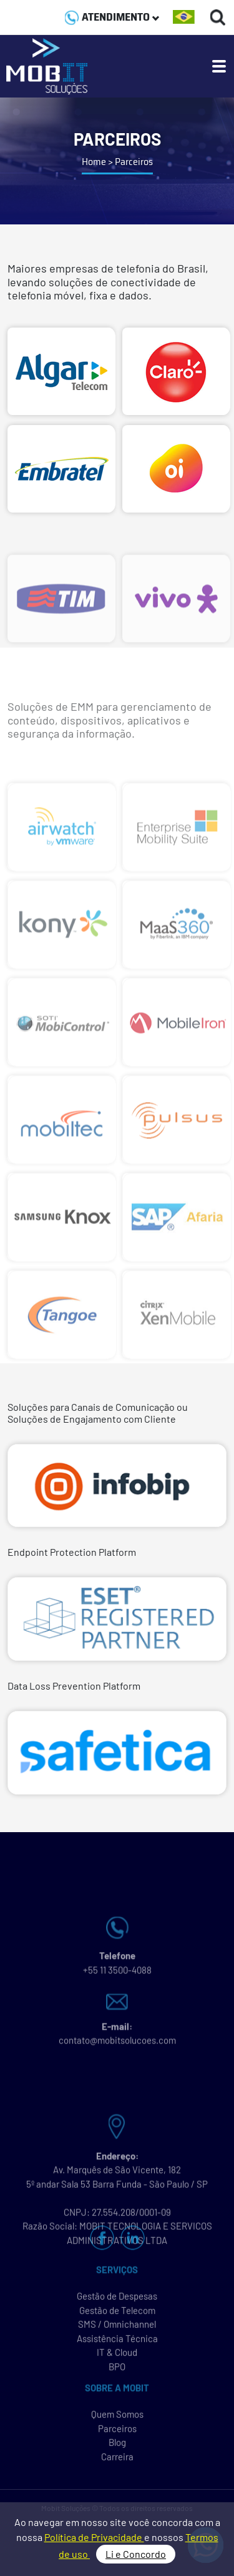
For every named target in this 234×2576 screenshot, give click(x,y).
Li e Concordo (135, 2554)
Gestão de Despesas (117, 2303)
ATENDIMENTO (112, 17)
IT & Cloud (117, 2359)
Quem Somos (117, 2421)
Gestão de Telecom (117, 2317)
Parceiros (117, 2436)
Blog (117, 2449)
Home (94, 161)
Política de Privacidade (94, 2537)
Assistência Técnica (117, 2346)
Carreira (117, 2464)
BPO (117, 2374)
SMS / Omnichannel (117, 2331)
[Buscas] (218, 17)
